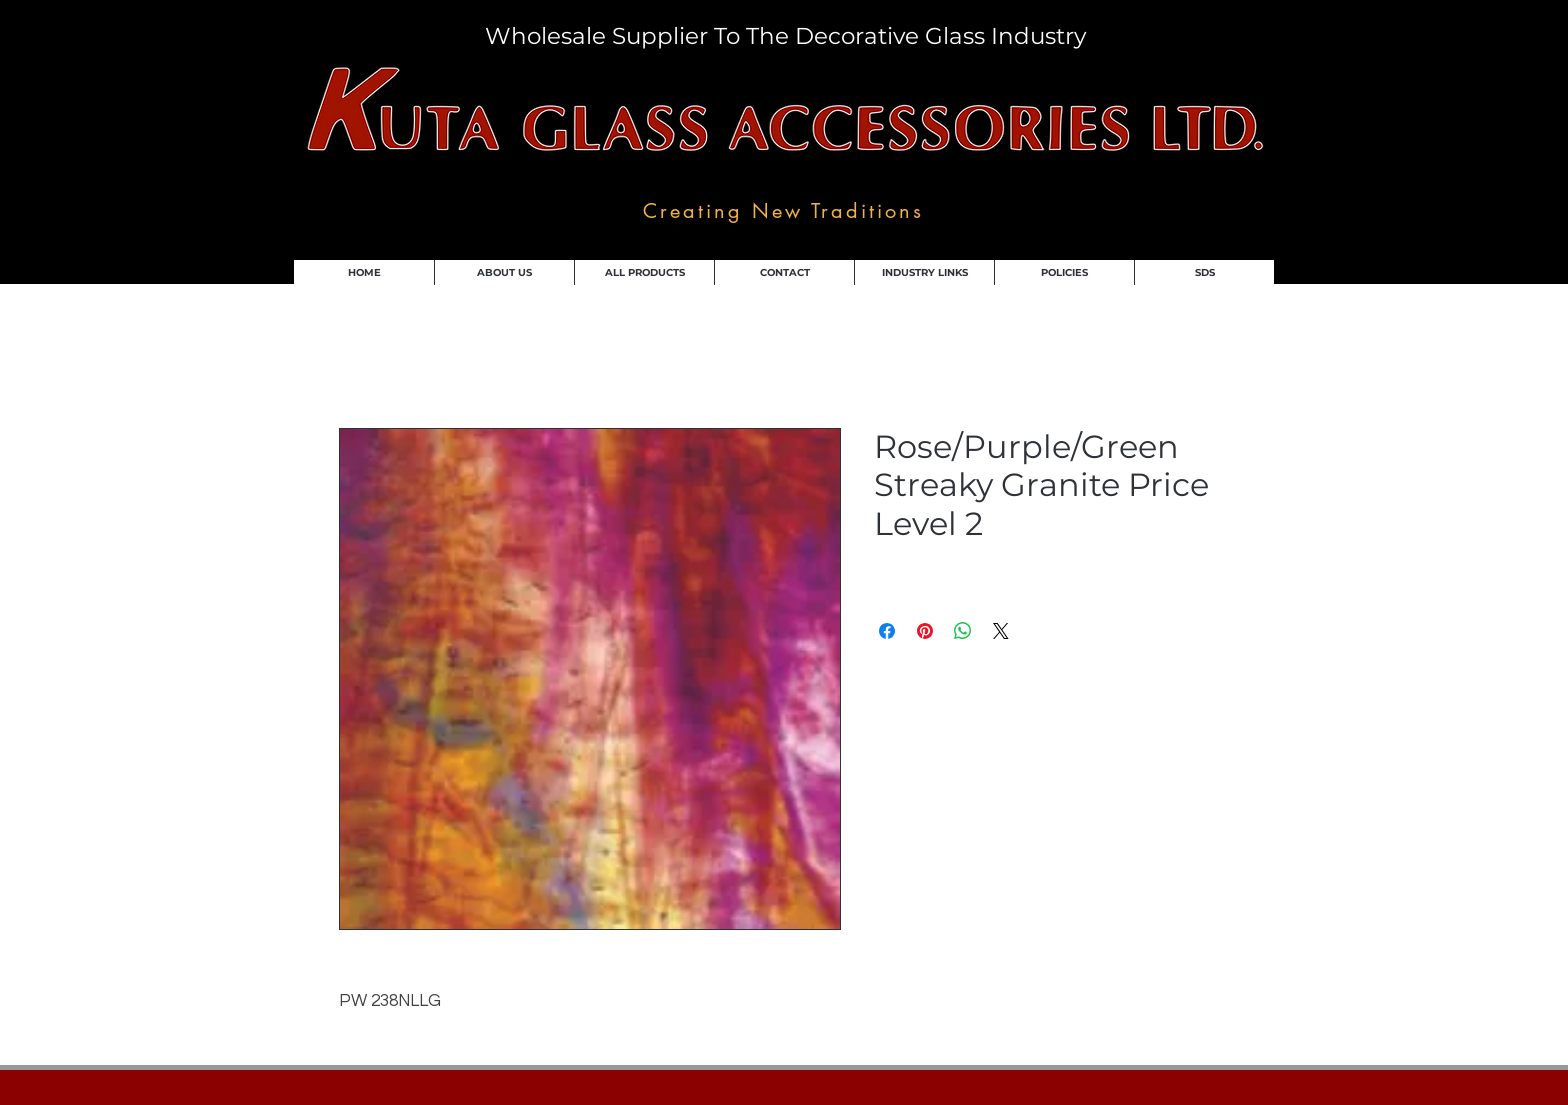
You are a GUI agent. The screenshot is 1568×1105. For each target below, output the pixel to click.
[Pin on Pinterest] (925, 631)
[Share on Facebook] (887, 631)
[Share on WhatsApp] (963, 631)
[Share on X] (1001, 631)
